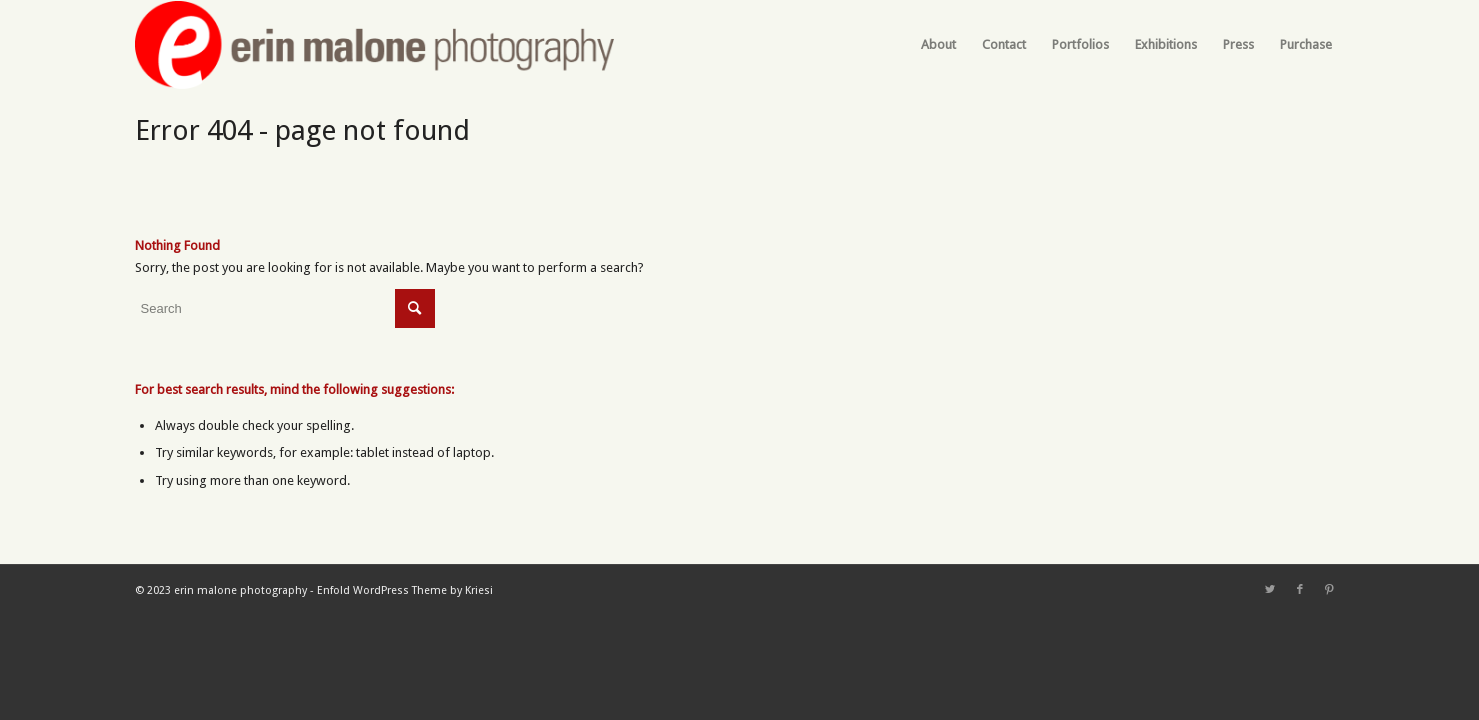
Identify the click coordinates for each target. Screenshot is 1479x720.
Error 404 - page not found (302, 130)
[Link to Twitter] (1270, 590)
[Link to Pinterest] (1330, 590)
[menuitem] (938, 45)
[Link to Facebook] (1300, 590)
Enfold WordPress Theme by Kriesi (405, 590)
